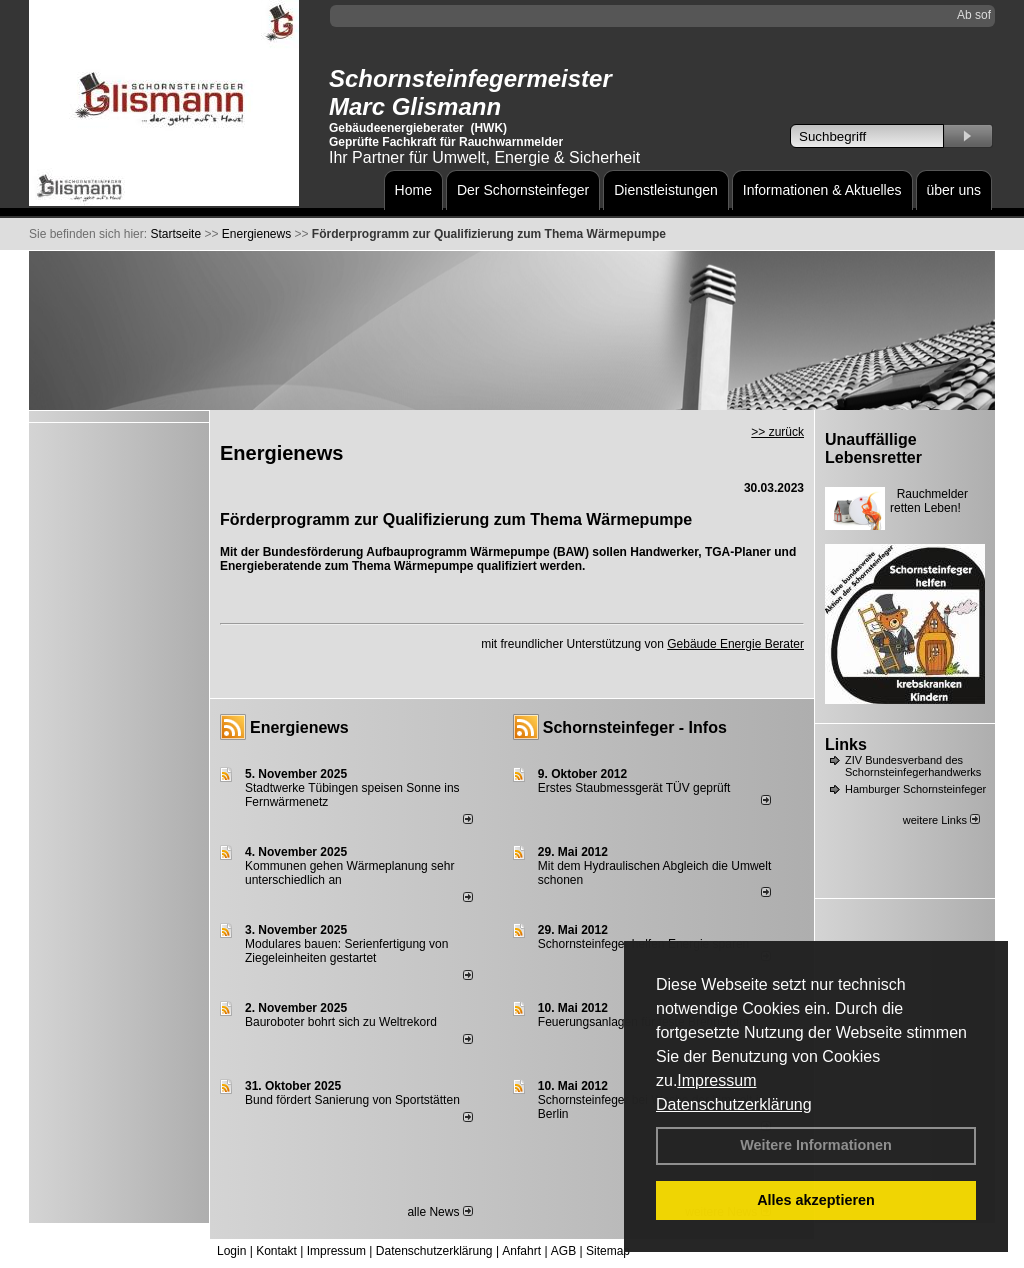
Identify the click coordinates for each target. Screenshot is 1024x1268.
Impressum (716, 1080)
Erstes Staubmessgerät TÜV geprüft (634, 788)
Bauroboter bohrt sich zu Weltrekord (341, 1022)
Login (231, 1251)
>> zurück (777, 432)
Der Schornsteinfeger (523, 190)
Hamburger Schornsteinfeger (915, 789)
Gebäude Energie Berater (735, 644)
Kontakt (276, 1251)
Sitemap (608, 1251)
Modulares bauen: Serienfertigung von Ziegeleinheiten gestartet (346, 951)
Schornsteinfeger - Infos (635, 727)
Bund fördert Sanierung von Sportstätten (354, 1100)
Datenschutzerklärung (734, 1104)
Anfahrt (521, 1251)
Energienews (299, 727)
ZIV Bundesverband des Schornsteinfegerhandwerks (913, 766)
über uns (954, 190)
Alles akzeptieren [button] (816, 1200)
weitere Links (941, 820)
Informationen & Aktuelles (822, 190)
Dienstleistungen (666, 190)
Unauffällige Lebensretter (873, 448)
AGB (563, 1251)
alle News (439, 1212)
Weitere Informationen (816, 1145)
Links (846, 744)
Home (413, 190)
